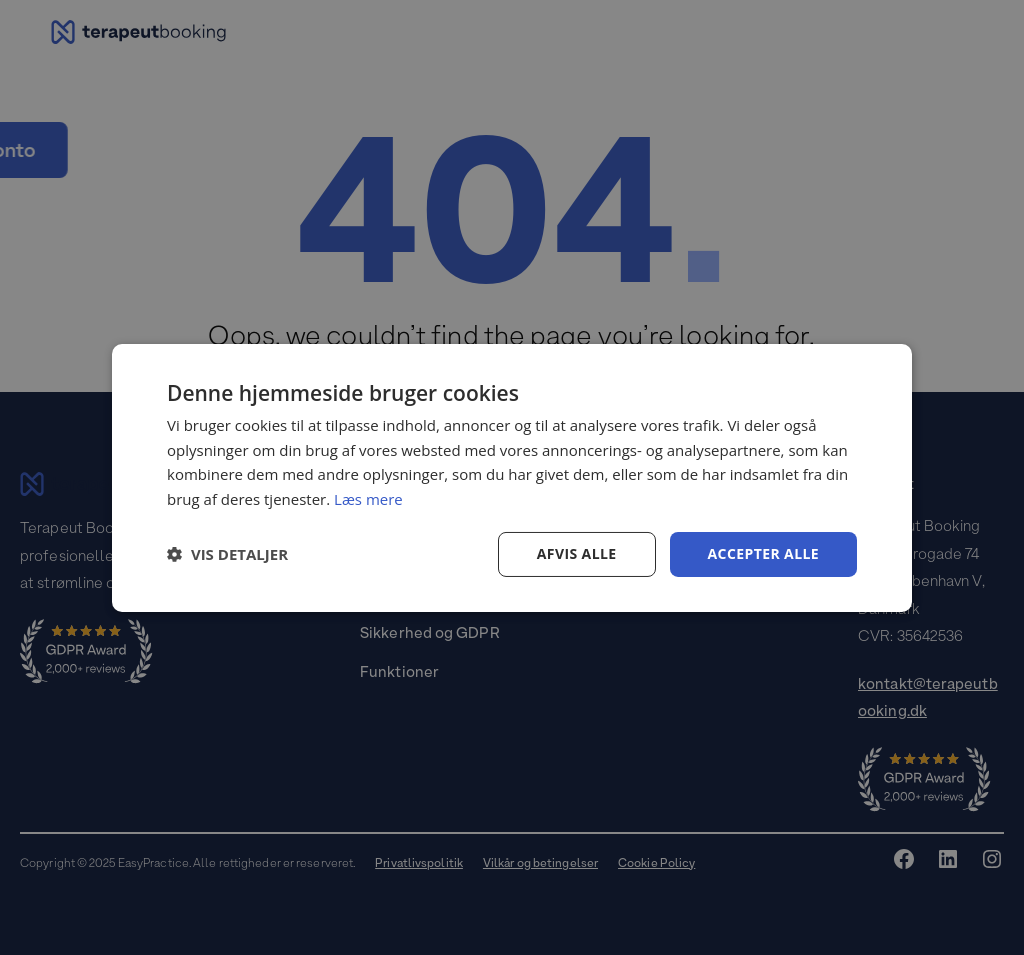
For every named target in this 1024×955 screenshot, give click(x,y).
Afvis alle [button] (577, 553)
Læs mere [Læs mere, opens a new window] (368, 499)
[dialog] (512, 477)
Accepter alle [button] (763, 553)
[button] (227, 554)
